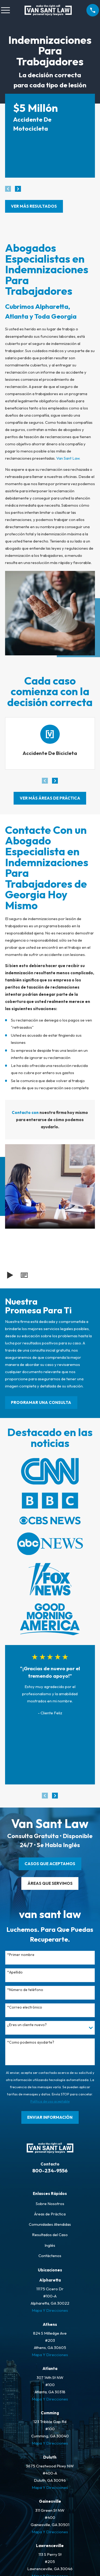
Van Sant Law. (68, 458)
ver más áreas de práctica (50, 798)
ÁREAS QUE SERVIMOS (50, 1883)
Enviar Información (50, 2117)
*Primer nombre (20, 1955)
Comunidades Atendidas (50, 2224)
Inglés (50, 2245)
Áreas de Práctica (50, 2213)
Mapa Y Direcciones (50, 2310)
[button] (24, 1275)
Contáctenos (49, 2255)
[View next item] (18, 189)
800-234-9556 (49, 2170)
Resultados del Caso (50, 2234)
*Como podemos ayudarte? (30, 2042)
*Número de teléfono (25, 1990)
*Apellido (15, 1972)
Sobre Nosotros (50, 2203)
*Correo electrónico (24, 2007)
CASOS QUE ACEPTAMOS (50, 1863)
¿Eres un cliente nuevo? (27, 2025)
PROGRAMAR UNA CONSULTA (41, 1402)
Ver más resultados (34, 206)
